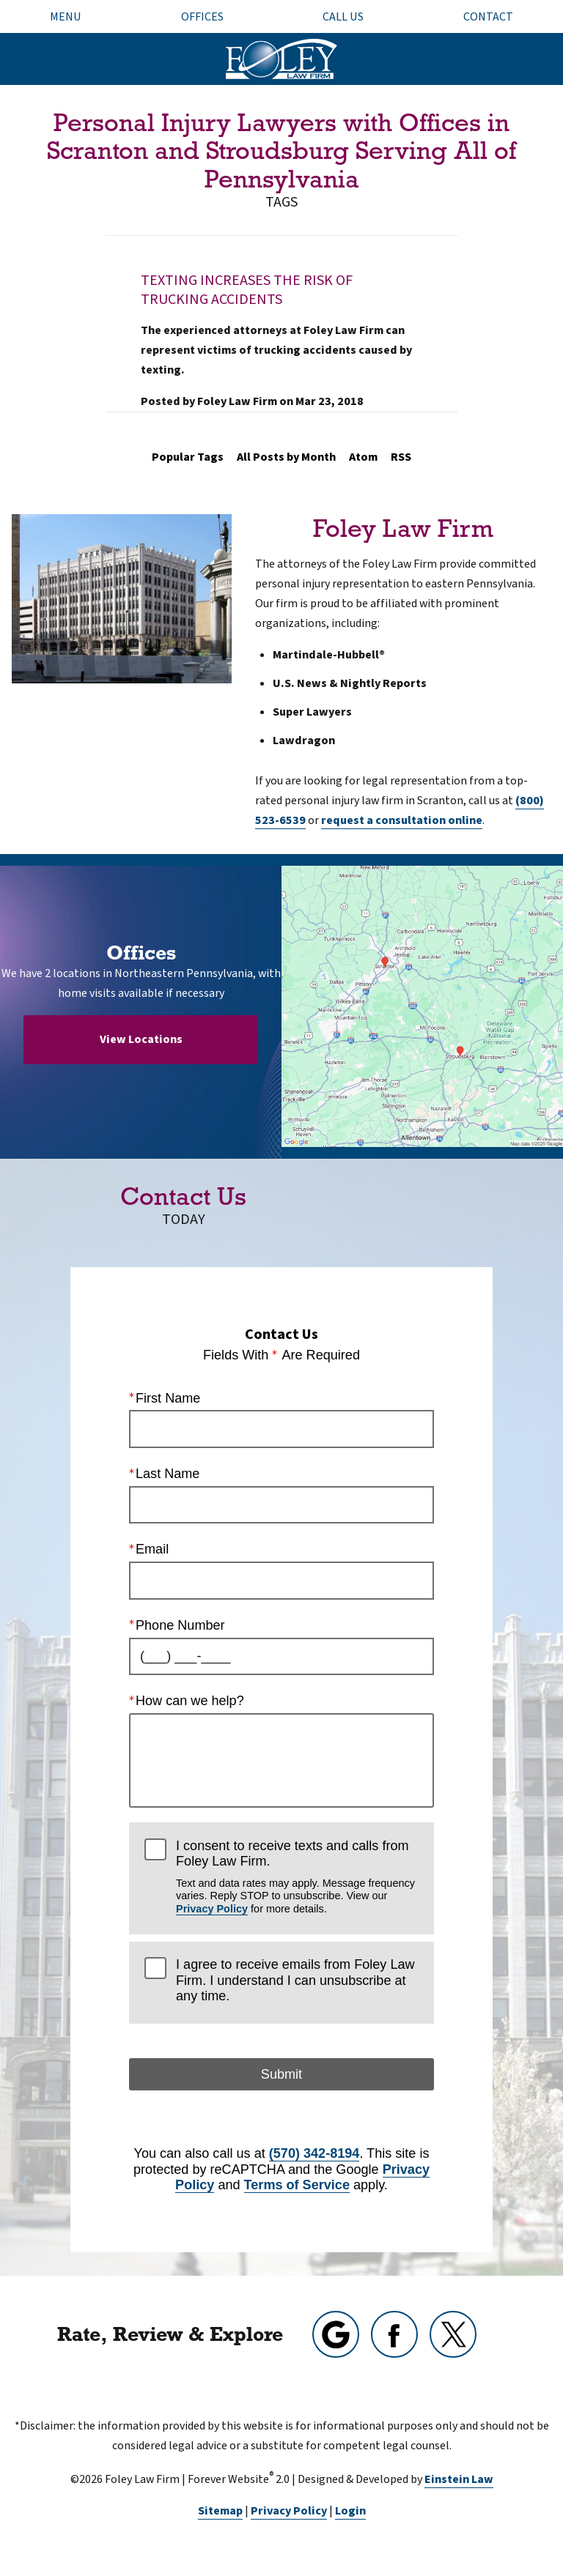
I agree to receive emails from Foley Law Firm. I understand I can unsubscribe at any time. (295, 1980)
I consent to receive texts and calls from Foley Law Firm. (297, 1876)
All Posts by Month (286, 457)
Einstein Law (458, 2479)
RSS (401, 457)
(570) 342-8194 (314, 2153)
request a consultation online (401, 820)
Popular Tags (188, 457)
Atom (363, 457)
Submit (281, 2074)
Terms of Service (297, 2185)
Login (350, 2511)
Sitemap (220, 2511)
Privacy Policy (212, 1909)
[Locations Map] (422, 1006)
